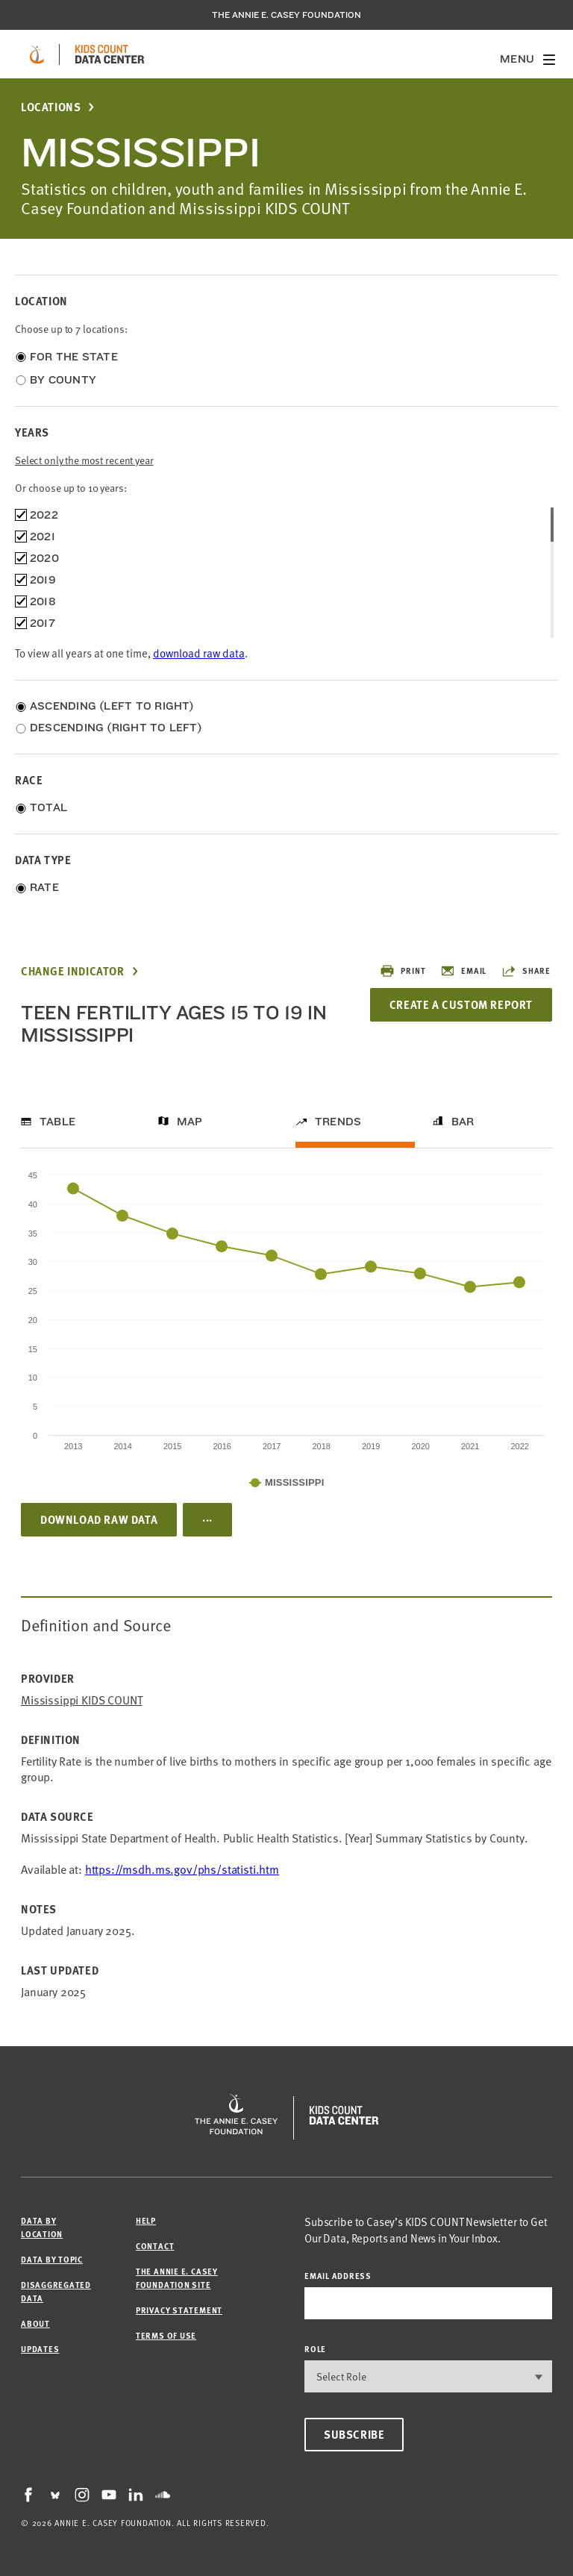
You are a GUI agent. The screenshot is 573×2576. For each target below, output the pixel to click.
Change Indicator (73, 971)
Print (402, 970)
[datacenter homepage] (110, 54)
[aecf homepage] (37, 54)
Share (526, 970)
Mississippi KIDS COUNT (81, 1700)
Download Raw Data (98, 1519)
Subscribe (354, 2434)
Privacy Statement (179, 2310)
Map (190, 1121)
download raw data (199, 653)
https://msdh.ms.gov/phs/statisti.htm (182, 1869)
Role (315, 2348)
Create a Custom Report (461, 1004)
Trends (338, 1121)
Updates (40, 2348)
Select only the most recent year (84, 460)
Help (146, 2220)
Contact (155, 2245)
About (35, 2323)
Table (57, 1121)
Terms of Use (166, 2335)
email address (338, 2275)
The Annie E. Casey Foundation (286, 15)
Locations (51, 107)
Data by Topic (52, 2259)
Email (463, 970)
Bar (463, 1121)
